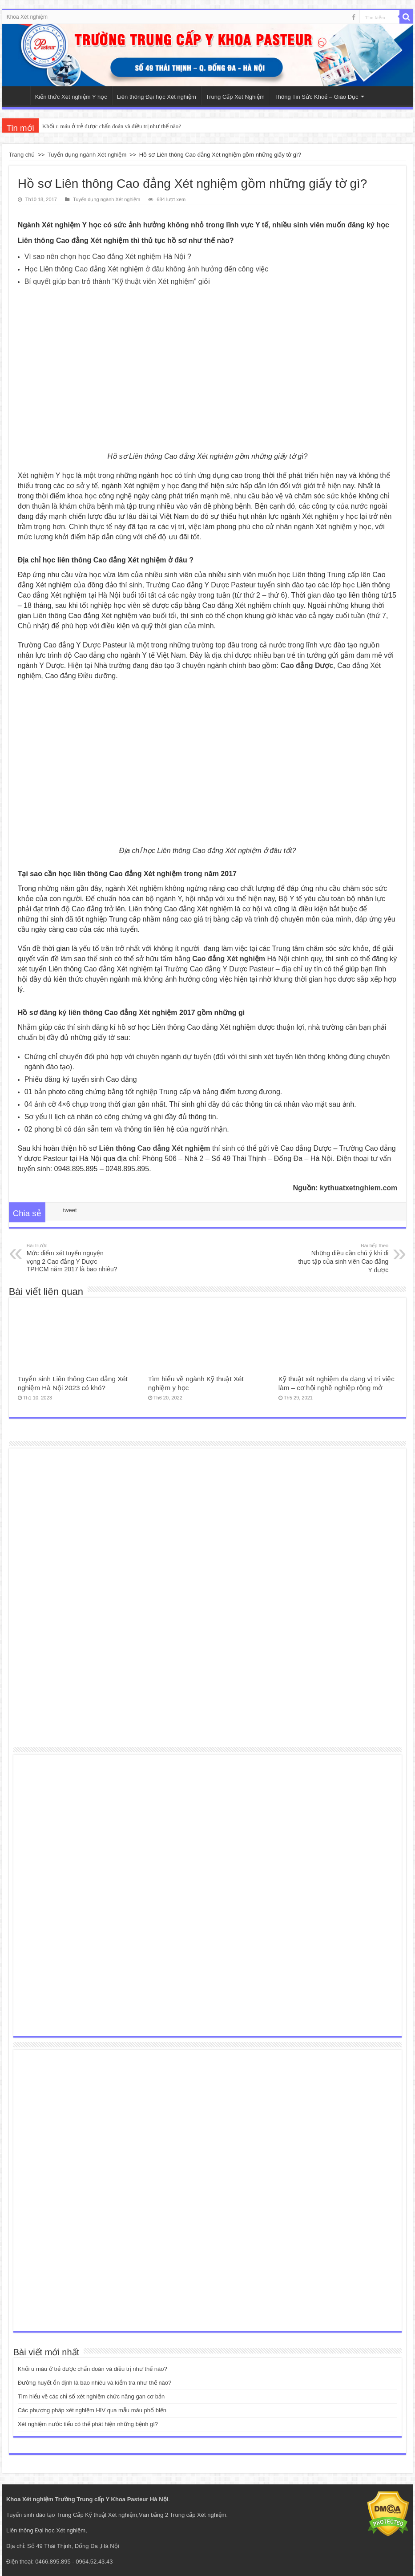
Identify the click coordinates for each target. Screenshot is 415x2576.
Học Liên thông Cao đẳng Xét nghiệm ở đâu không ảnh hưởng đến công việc (146, 269)
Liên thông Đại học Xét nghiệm (156, 96)
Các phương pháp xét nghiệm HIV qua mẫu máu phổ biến (92, 2410)
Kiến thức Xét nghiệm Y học (71, 96)
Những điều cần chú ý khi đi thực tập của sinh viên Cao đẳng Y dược (342, 1258)
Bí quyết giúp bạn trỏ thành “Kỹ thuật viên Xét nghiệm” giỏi (117, 281)
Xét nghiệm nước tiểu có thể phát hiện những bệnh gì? (88, 2424)
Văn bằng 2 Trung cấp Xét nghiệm (182, 2514)
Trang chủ (22, 154)
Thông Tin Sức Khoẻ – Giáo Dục (316, 96)
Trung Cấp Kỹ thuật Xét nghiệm (96, 2514)
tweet (70, 1210)
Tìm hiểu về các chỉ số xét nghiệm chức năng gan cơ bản (91, 2396)
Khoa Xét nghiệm (27, 17)
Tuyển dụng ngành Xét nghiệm (87, 154)
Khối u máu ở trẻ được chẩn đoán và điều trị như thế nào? (111, 126)
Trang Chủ (18, 95)
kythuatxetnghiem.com (358, 1188)
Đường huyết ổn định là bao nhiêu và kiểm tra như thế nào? (95, 2382)
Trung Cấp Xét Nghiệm (235, 96)
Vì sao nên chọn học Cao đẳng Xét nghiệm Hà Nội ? (107, 256)
